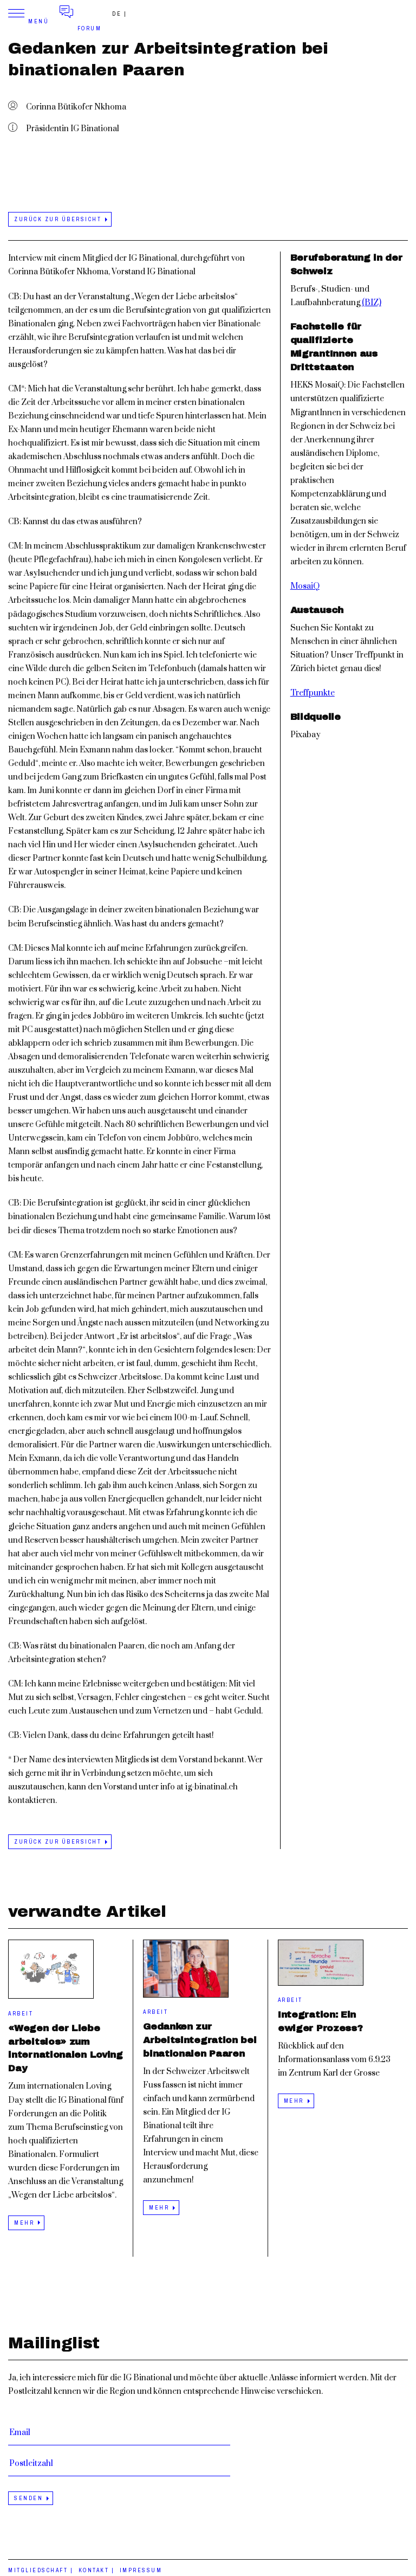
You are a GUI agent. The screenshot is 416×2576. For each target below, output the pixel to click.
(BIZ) (371, 303)
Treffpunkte (312, 693)
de (116, 13)
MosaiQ (305, 586)
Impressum (141, 2570)
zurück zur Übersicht (57, 219)
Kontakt (94, 2570)
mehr (24, 2222)
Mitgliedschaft (38, 2570)
